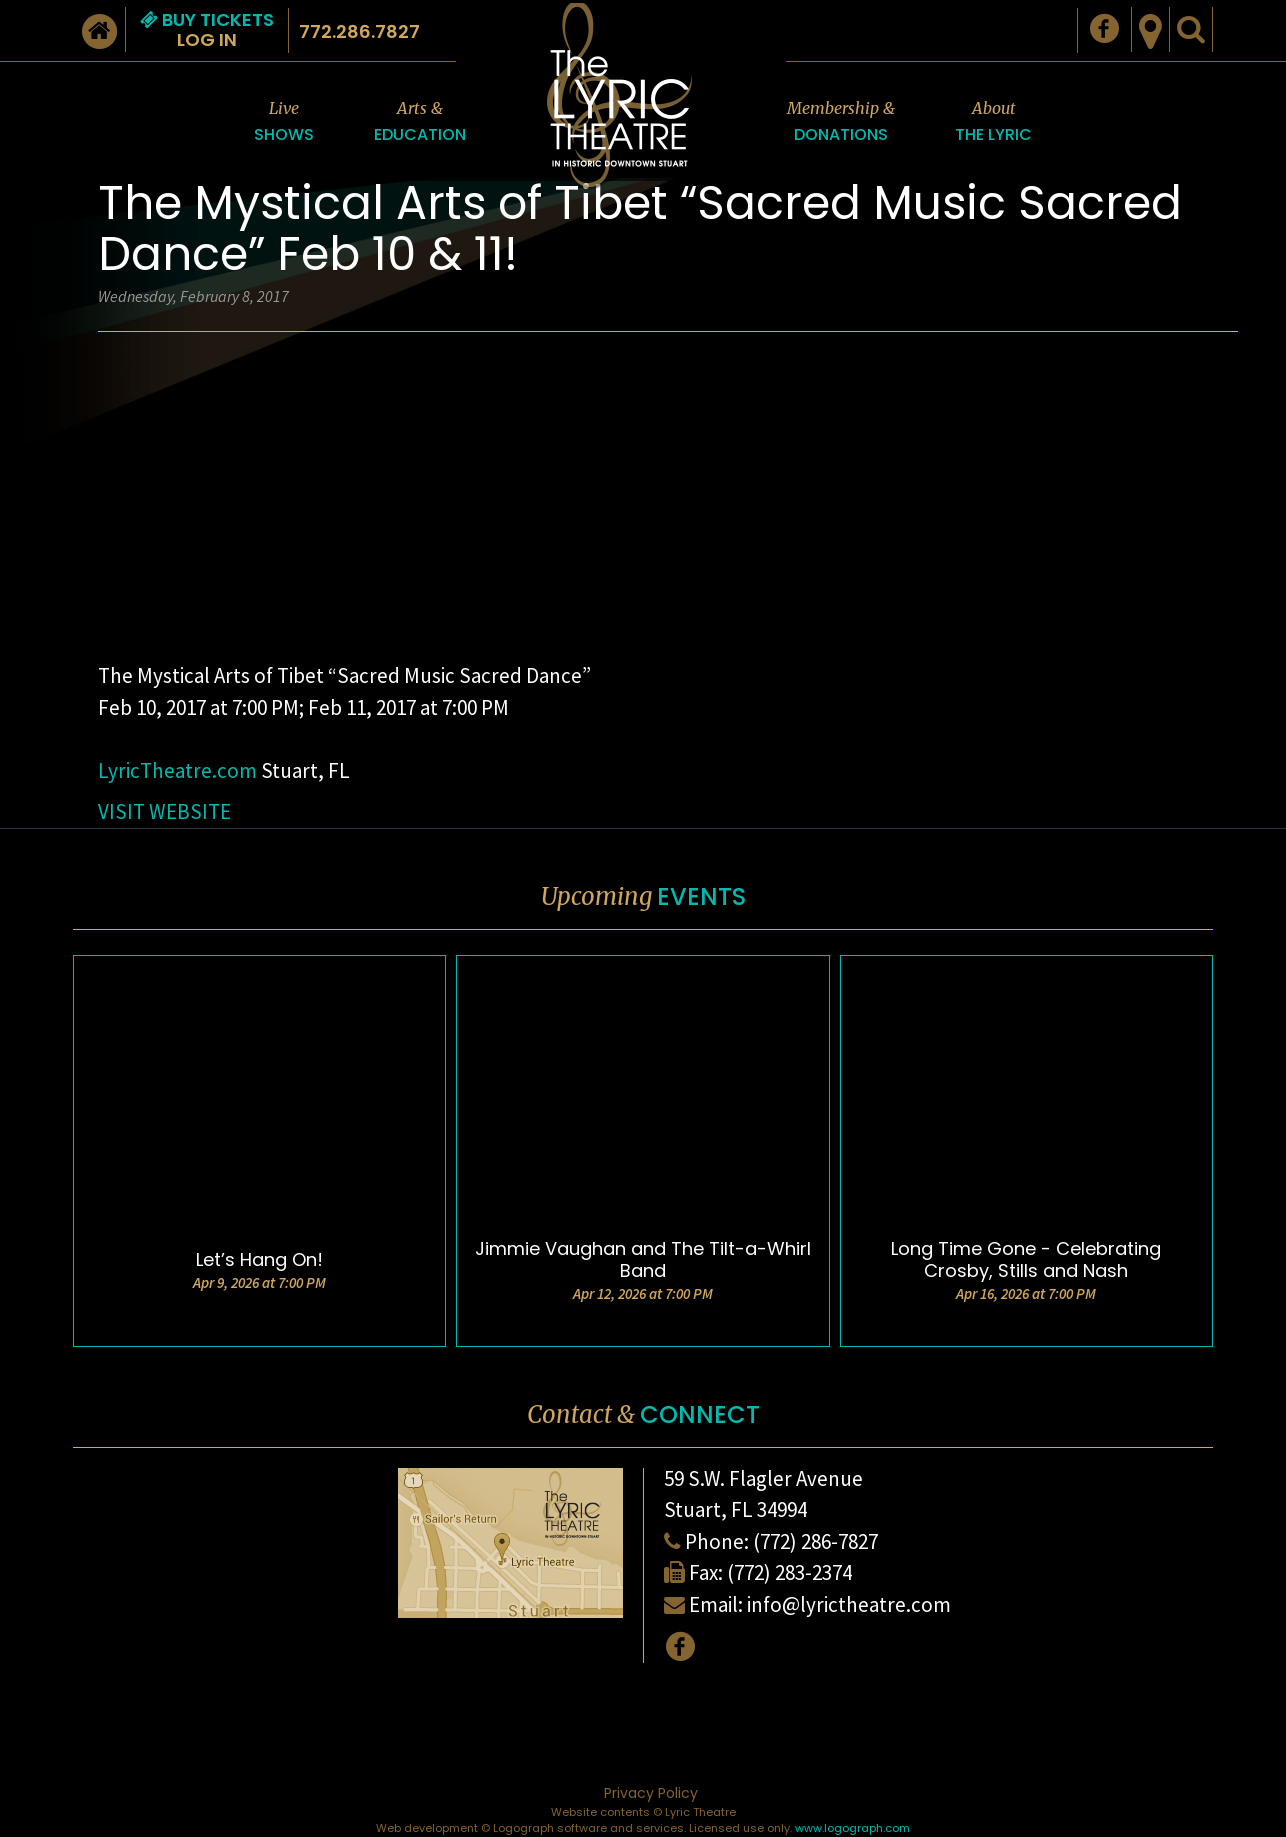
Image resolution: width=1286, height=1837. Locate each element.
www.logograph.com (852, 1828)
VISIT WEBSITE (164, 811)
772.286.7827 (359, 31)
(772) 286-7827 (815, 1541)
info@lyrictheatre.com (849, 1604)
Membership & (841, 122)
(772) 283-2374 (789, 1572)
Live (284, 122)
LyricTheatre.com (179, 770)
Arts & (420, 122)
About (993, 122)
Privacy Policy (651, 1793)
